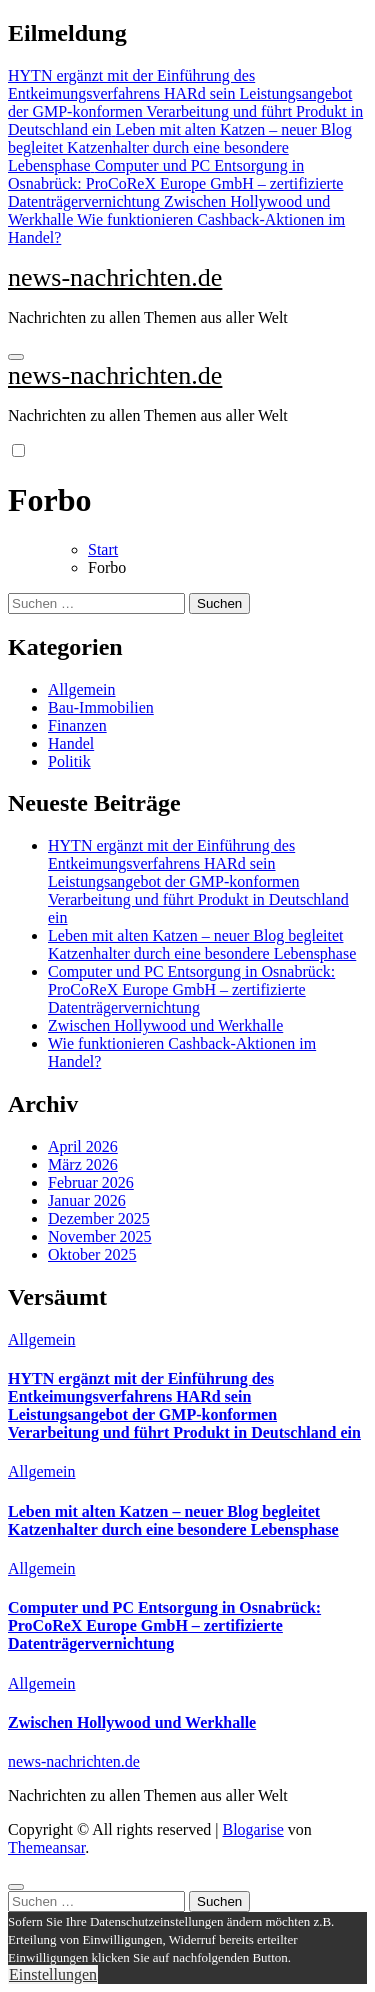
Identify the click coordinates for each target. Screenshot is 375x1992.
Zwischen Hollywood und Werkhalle (165, 1025)
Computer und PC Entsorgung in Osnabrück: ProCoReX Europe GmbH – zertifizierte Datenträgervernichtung (191, 989)
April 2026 (83, 1146)
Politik (69, 761)
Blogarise (252, 1829)
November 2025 (100, 1236)
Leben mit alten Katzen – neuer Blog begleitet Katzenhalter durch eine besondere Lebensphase (202, 944)
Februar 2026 (91, 1182)
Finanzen (77, 725)
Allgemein (82, 689)
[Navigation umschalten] (16, 357)
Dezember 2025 (99, 1218)
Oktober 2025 (92, 1254)
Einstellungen (53, 1974)
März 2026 (83, 1164)
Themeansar (46, 1847)
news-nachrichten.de (115, 277)
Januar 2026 (87, 1200)
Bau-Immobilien (101, 707)
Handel (71, 743)
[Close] (16, 1887)
